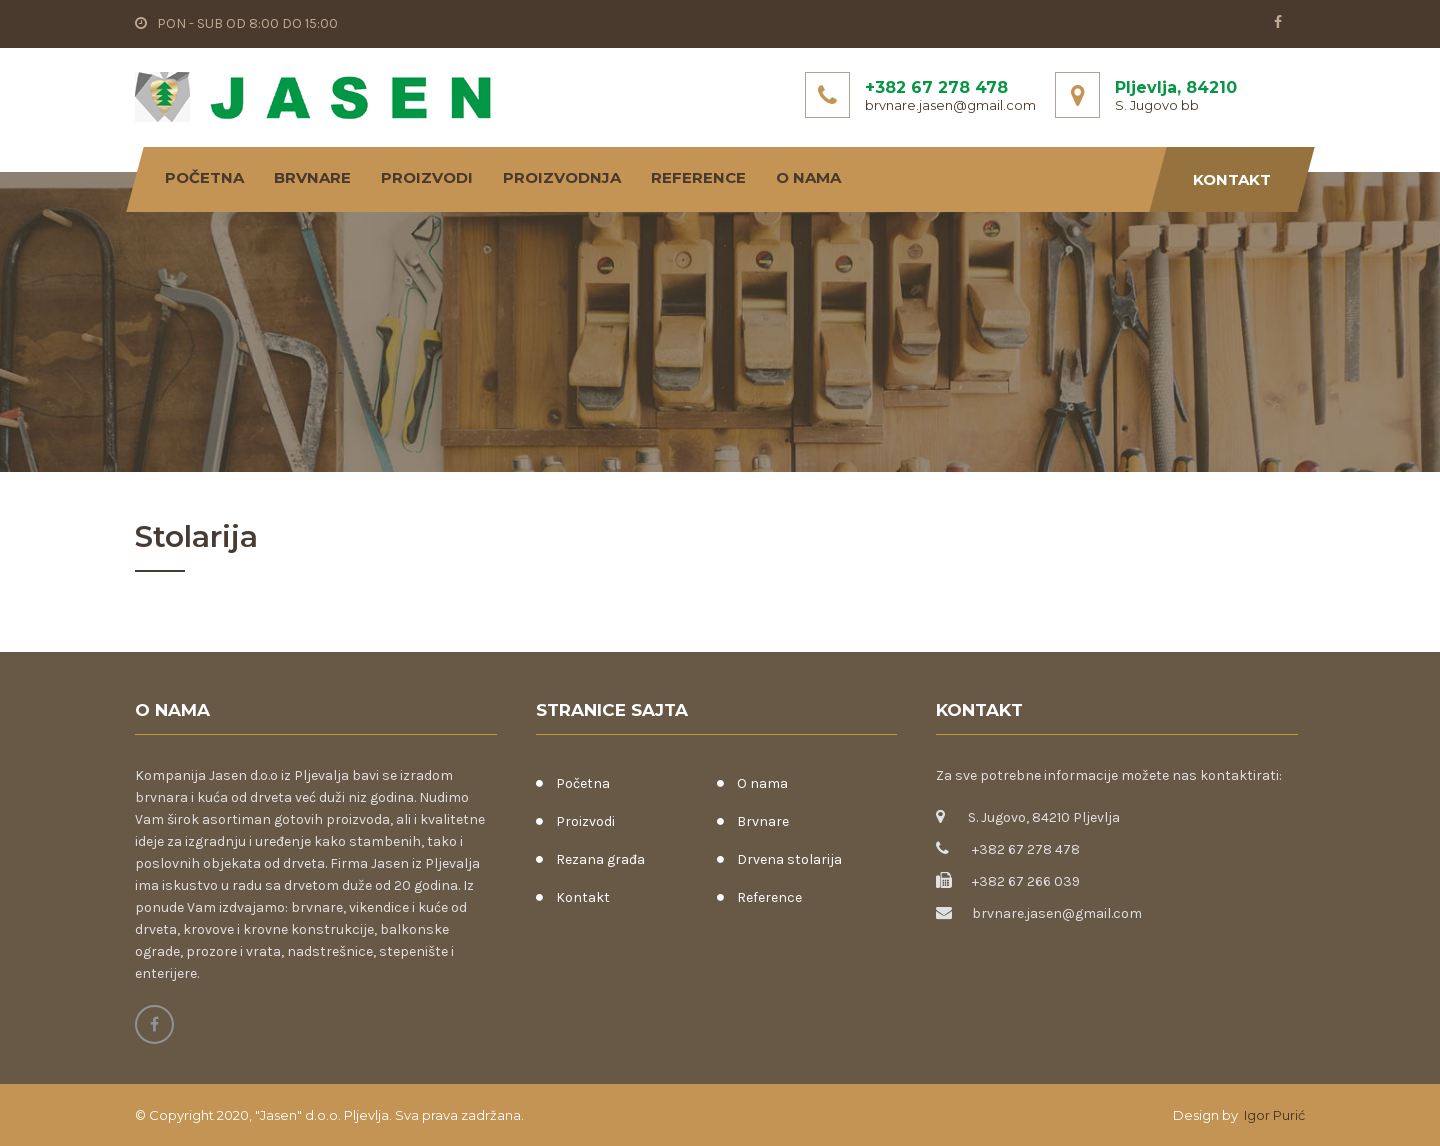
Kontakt (1232, 179)
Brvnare (312, 177)
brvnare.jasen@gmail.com (950, 105)
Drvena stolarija (789, 859)
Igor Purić (1273, 1115)
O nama (808, 177)
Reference (698, 177)
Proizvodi (427, 177)
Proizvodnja (562, 177)
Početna (204, 177)
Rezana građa (600, 859)
